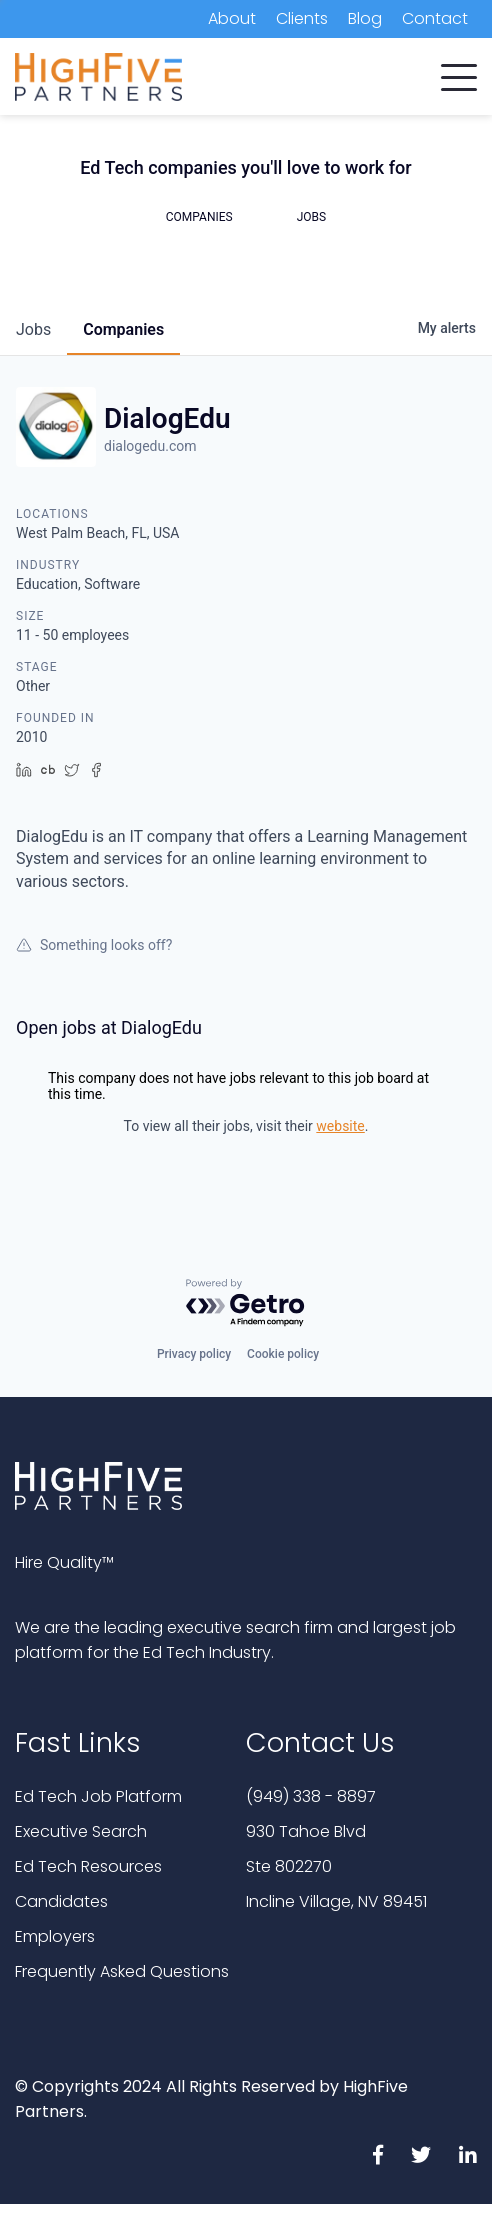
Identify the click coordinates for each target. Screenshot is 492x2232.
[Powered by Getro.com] (246, 1303)
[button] (459, 73)
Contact (435, 18)
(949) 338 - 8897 (311, 1796)
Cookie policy (283, 1354)
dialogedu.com (150, 446)
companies (123, 329)
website (340, 1126)
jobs (33, 329)
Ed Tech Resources (88, 1866)
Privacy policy (194, 1354)
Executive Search (81, 1831)
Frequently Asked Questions (122, 1971)
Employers (55, 1936)
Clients (302, 18)
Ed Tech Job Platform (98, 1796)
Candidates (61, 1901)
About (232, 18)
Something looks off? (94, 945)
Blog (365, 18)
